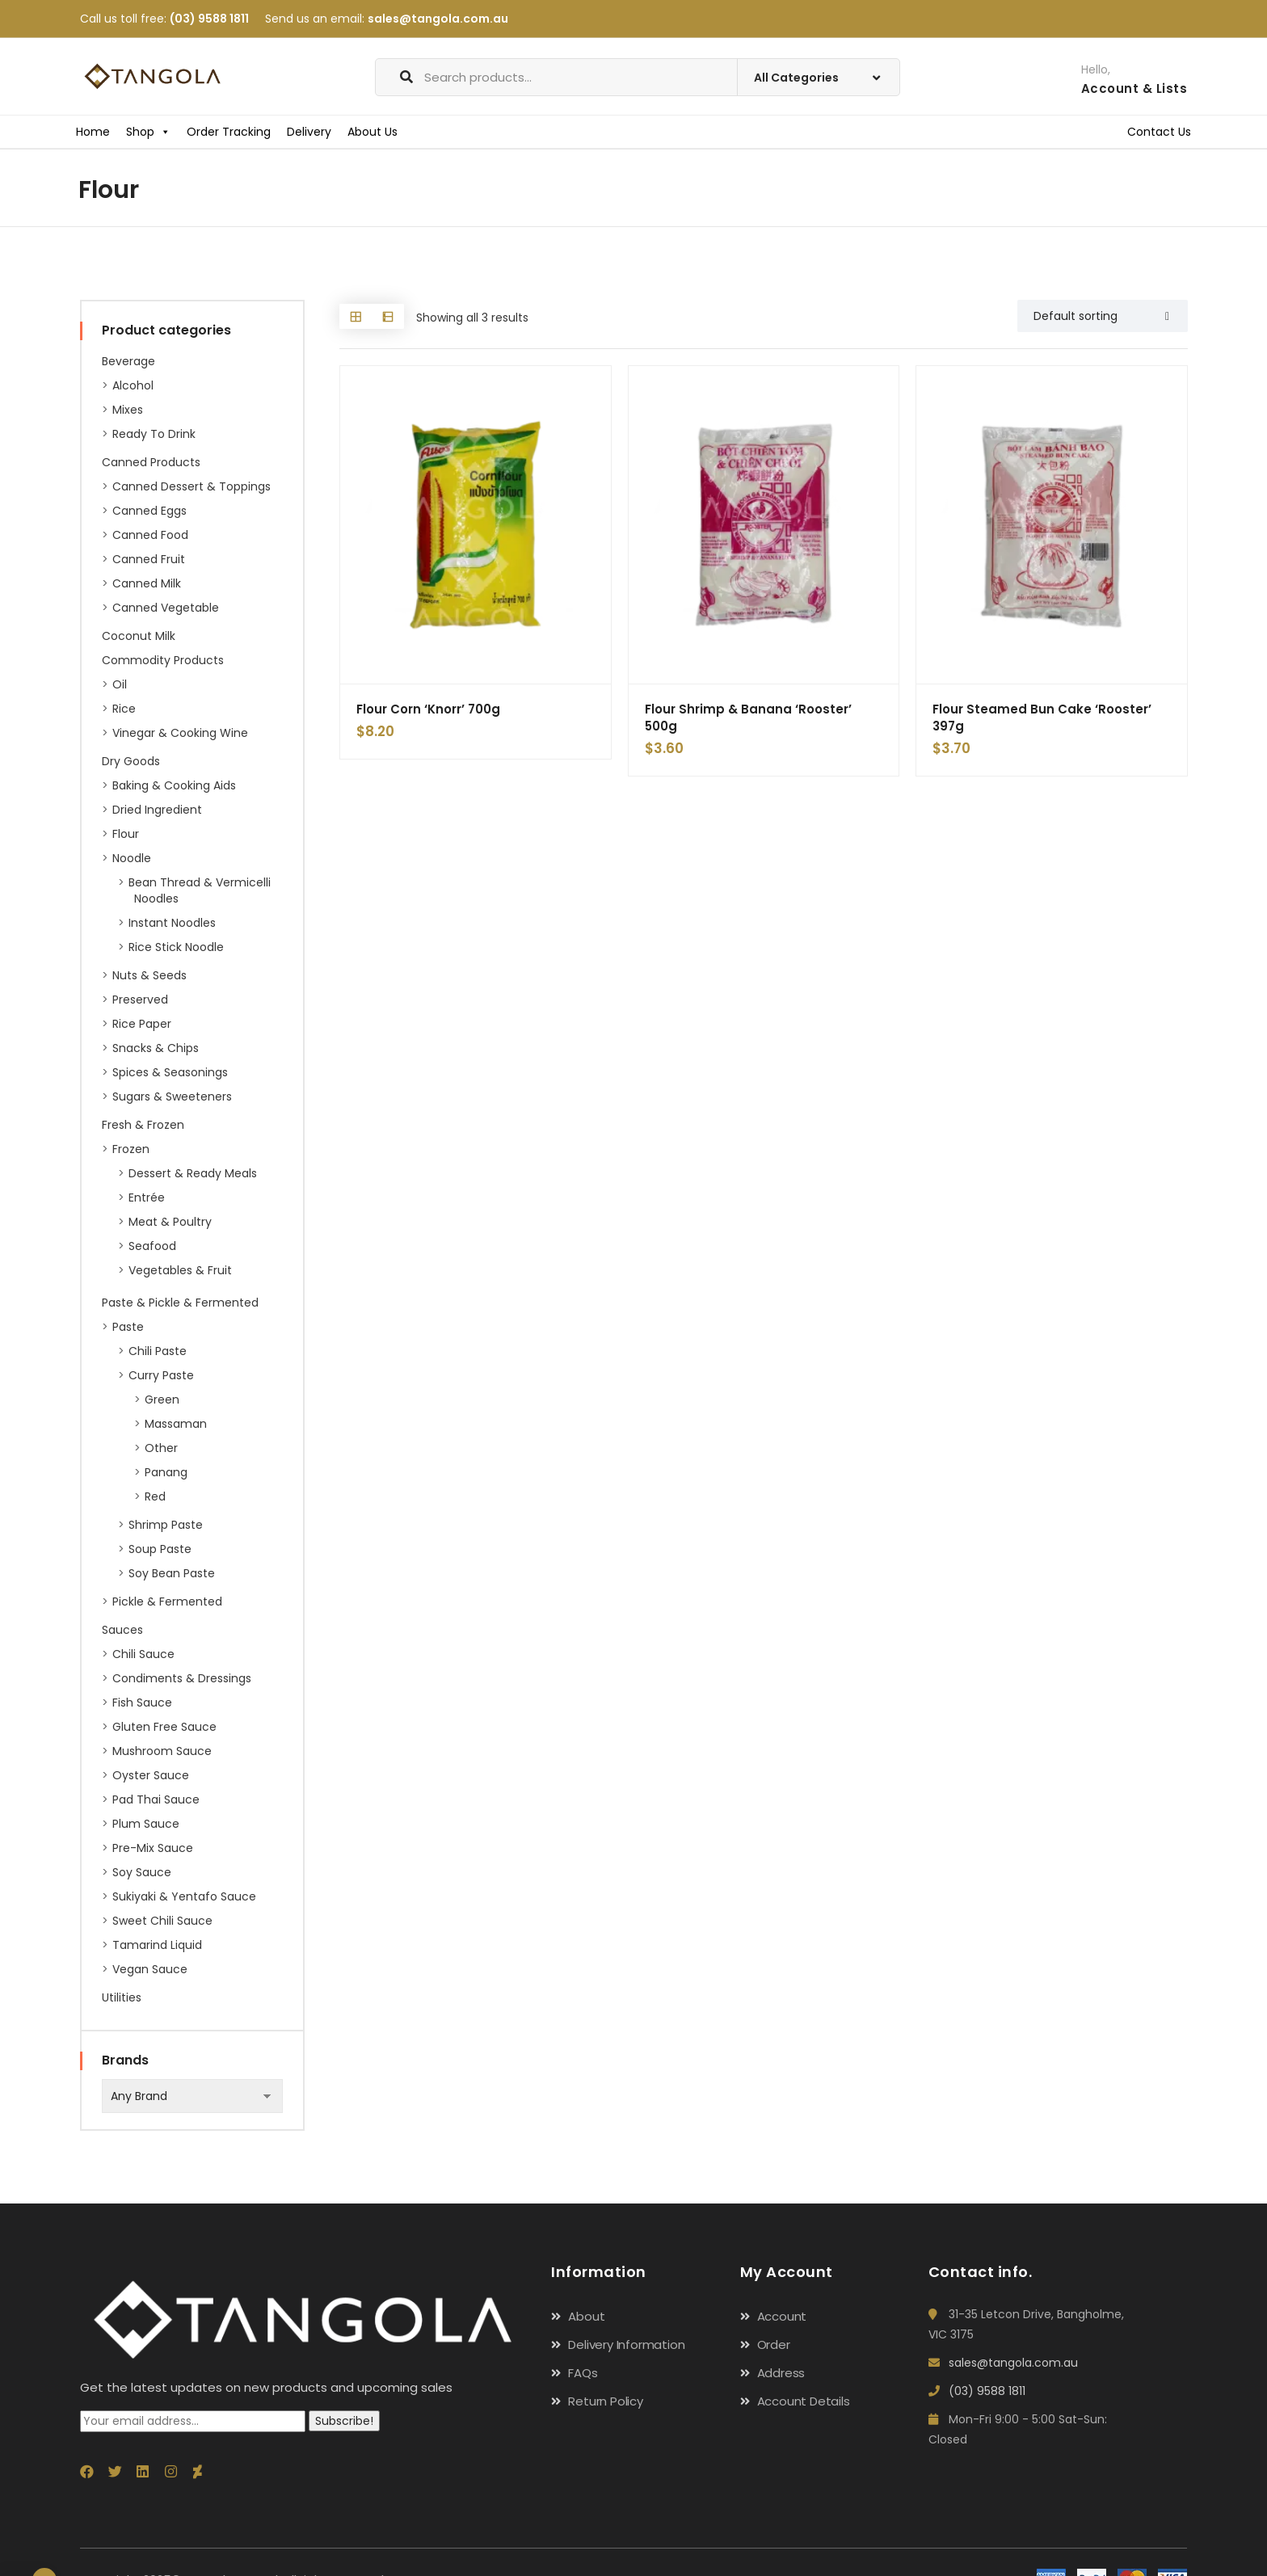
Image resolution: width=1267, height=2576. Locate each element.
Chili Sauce (143, 1654)
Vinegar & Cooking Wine (180, 733)
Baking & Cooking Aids (174, 785)
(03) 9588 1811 (209, 19)
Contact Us (1159, 132)
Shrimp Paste (165, 1525)
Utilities (121, 1997)
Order (773, 2344)
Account (782, 2316)
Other (161, 1448)
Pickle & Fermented (167, 1601)
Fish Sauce (142, 1702)
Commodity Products (163, 660)
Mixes (127, 410)
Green (162, 1399)
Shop (148, 132)
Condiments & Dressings (181, 1678)
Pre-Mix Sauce (152, 1848)
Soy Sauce (141, 1872)
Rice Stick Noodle (176, 947)
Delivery (309, 132)
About (586, 2316)
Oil (119, 684)
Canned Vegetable (165, 608)
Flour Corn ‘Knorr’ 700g (428, 709)
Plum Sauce (145, 1824)
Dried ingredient (157, 810)
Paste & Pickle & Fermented (180, 1302)
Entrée (146, 1197)
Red (155, 1496)
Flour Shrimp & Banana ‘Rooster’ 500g (748, 717)
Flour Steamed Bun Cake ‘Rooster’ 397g (1041, 717)
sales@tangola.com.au (438, 19)
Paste (128, 1327)
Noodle (131, 858)
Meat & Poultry (170, 1222)
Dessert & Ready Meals (192, 1173)
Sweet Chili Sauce (162, 1921)
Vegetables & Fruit (180, 1270)
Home (93, 132)
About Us (372, 132)
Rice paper (141, 1024)
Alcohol (133, 385)
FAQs (582, 2372)
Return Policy (605, 2401)
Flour (125, 834)
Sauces (122, 1630)
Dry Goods (131, 761)
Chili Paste (157, 1351)
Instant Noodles (172, 923)
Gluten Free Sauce (164, 1727)
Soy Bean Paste (171, 1573)
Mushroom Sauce (162, 1751)
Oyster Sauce (150, 1775)
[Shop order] (1102, 316)
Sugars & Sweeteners (172, 1096)
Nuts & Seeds (149, 975)
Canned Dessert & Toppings (191, 486)
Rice (124, 709)
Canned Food (150, 535)
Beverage (128, 361)
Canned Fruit (148, 559)
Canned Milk (146, 583)
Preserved (140, 999)
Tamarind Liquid (157, 1945)
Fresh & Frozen (143, 1125)
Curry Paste (161, 1375)
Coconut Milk (138, 636)
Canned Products (151, 462)
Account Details (803, 2401)
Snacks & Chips (155, 1048)
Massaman (176, 1424)
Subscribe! (344, 2421)
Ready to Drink (154, 434)
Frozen (130, 1149)
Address (781, 2372)
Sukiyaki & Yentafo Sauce (184, 1896)
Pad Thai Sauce (156, 1799)
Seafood (152, 1246)
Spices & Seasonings (170, 1072)
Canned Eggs (149, 511)
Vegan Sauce (149, 1969)
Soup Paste (160, 1549)
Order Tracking (229, 132)
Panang (166, 1472)
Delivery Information (626, 2344)
